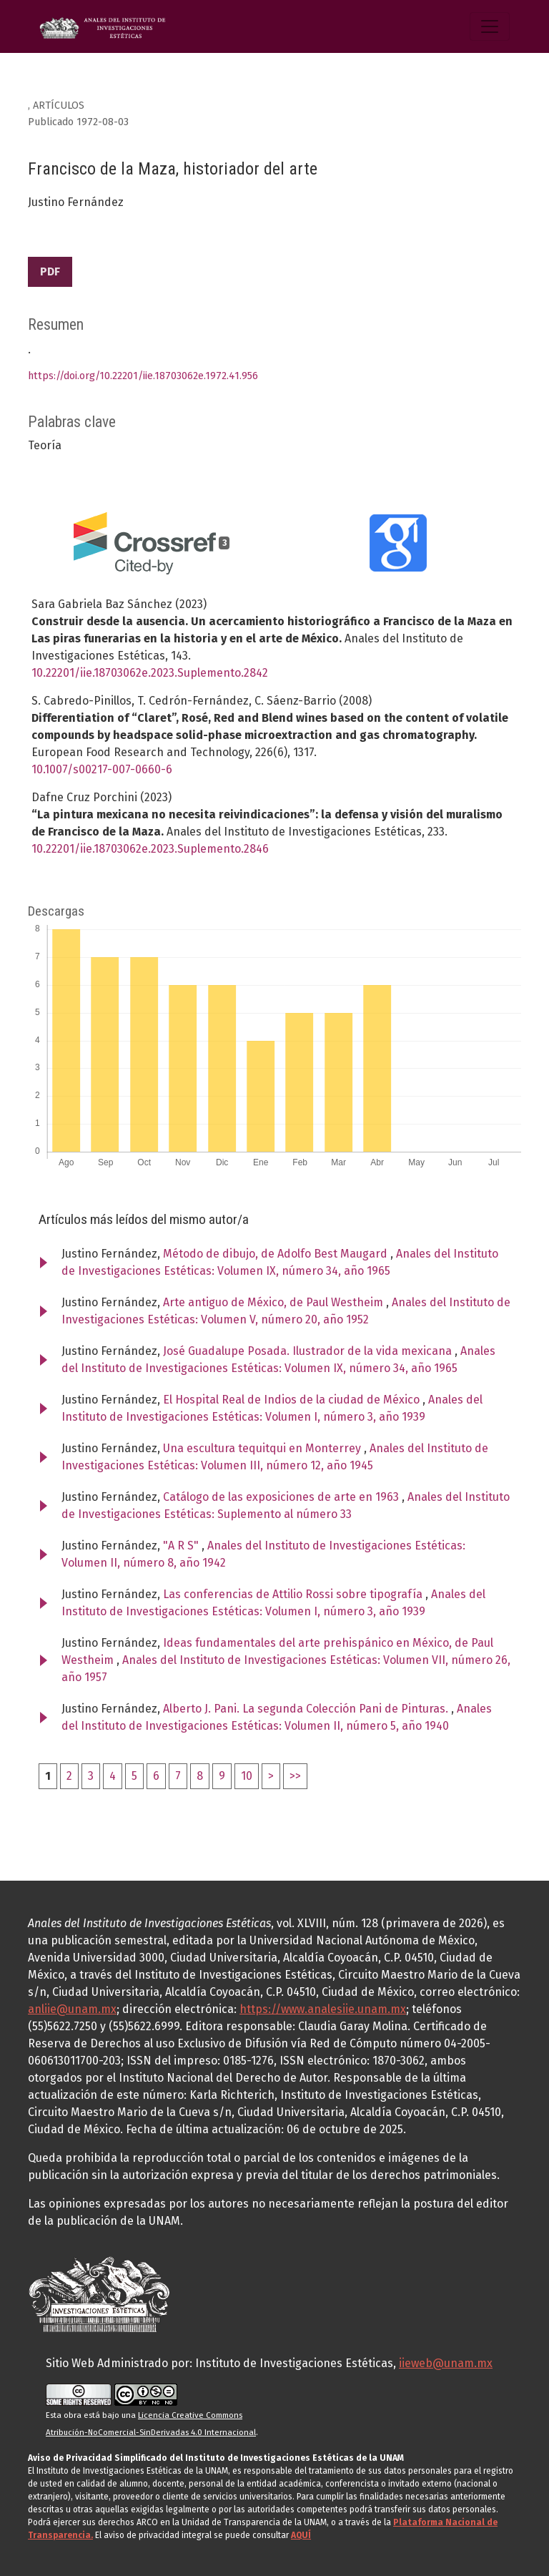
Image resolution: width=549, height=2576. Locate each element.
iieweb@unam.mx (446, 2363)
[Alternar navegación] (490, 26)
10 (246, 1776)
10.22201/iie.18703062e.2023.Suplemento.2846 (150, 849)
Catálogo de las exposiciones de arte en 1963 (282, 1497)
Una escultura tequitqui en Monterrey (263, 1448)
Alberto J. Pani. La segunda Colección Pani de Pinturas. (307, 1708)
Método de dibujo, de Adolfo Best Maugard (276, 1253)
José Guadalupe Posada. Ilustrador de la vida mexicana (309, 1351)
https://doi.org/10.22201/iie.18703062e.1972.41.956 (143, 376)
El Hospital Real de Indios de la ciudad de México (292, 1399)
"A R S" (182, 1545)
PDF (50, 271)
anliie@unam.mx (72, 2009)
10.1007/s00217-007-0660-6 (101, 769)
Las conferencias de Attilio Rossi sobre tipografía (294, 1594)
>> (295, 1776)
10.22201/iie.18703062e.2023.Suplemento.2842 (149, 673)
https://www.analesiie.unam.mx (322, 2009)
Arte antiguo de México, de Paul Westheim (274, 1302)
